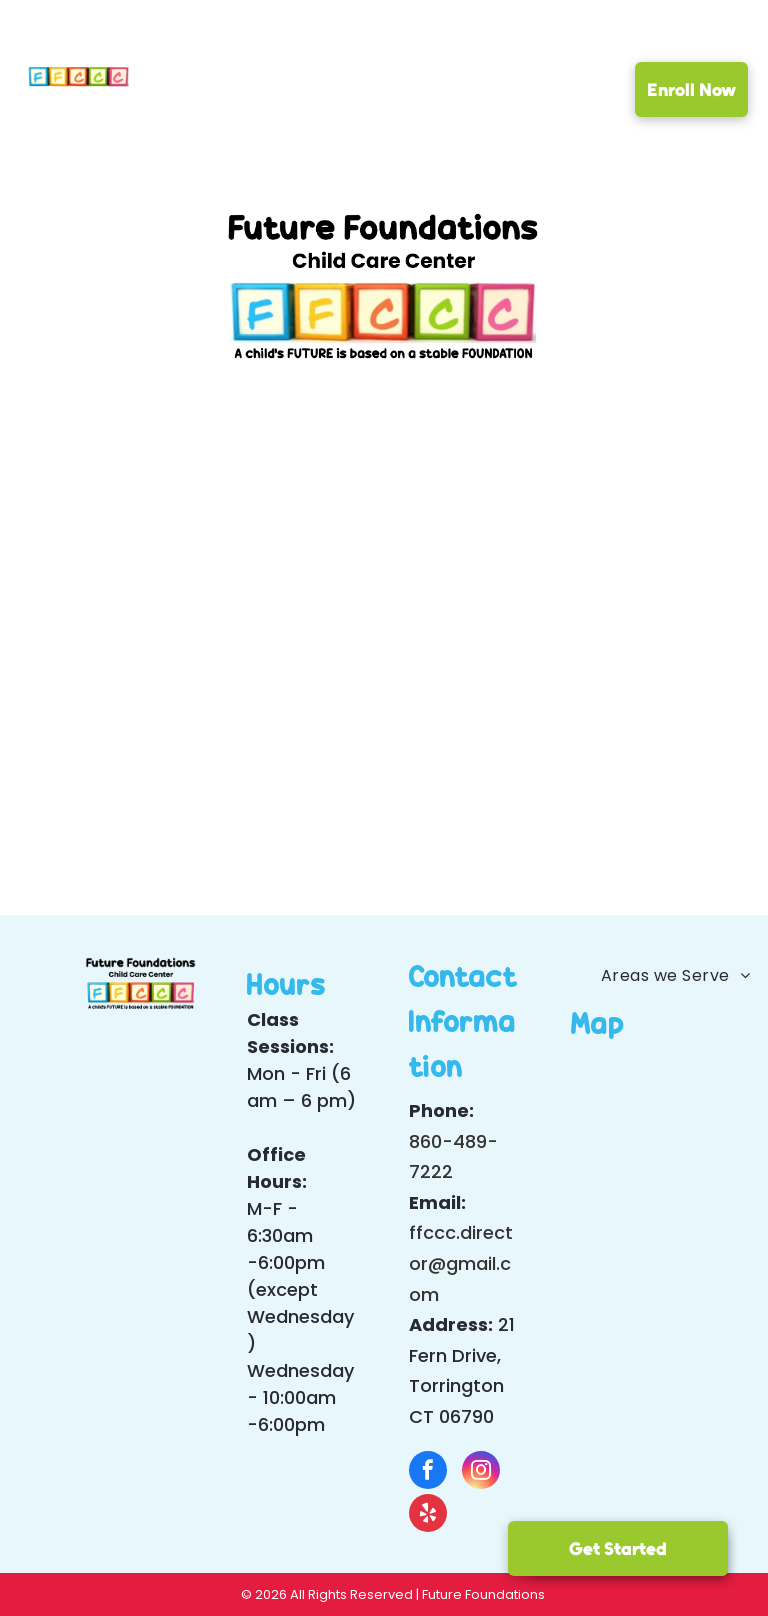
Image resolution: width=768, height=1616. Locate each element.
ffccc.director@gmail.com (461, 1263)
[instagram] (481, 1472)
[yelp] (428, 1515)
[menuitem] (208, 93)
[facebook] (428, 1472)
